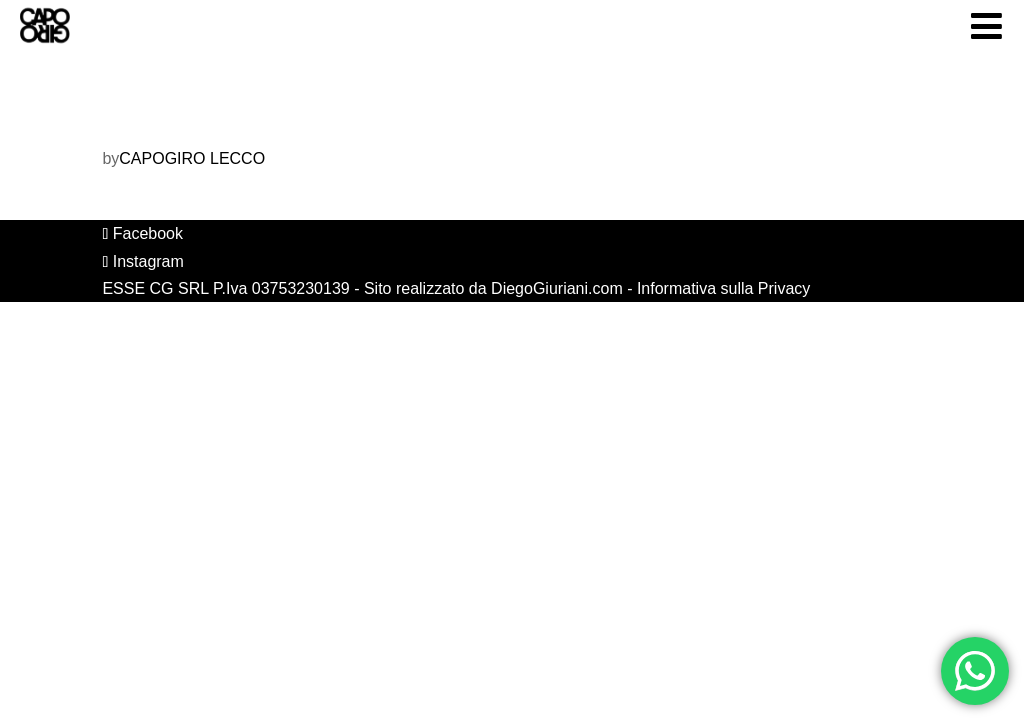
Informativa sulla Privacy (723, 288)
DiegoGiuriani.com (557, 288)
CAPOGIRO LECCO (192, 158)
